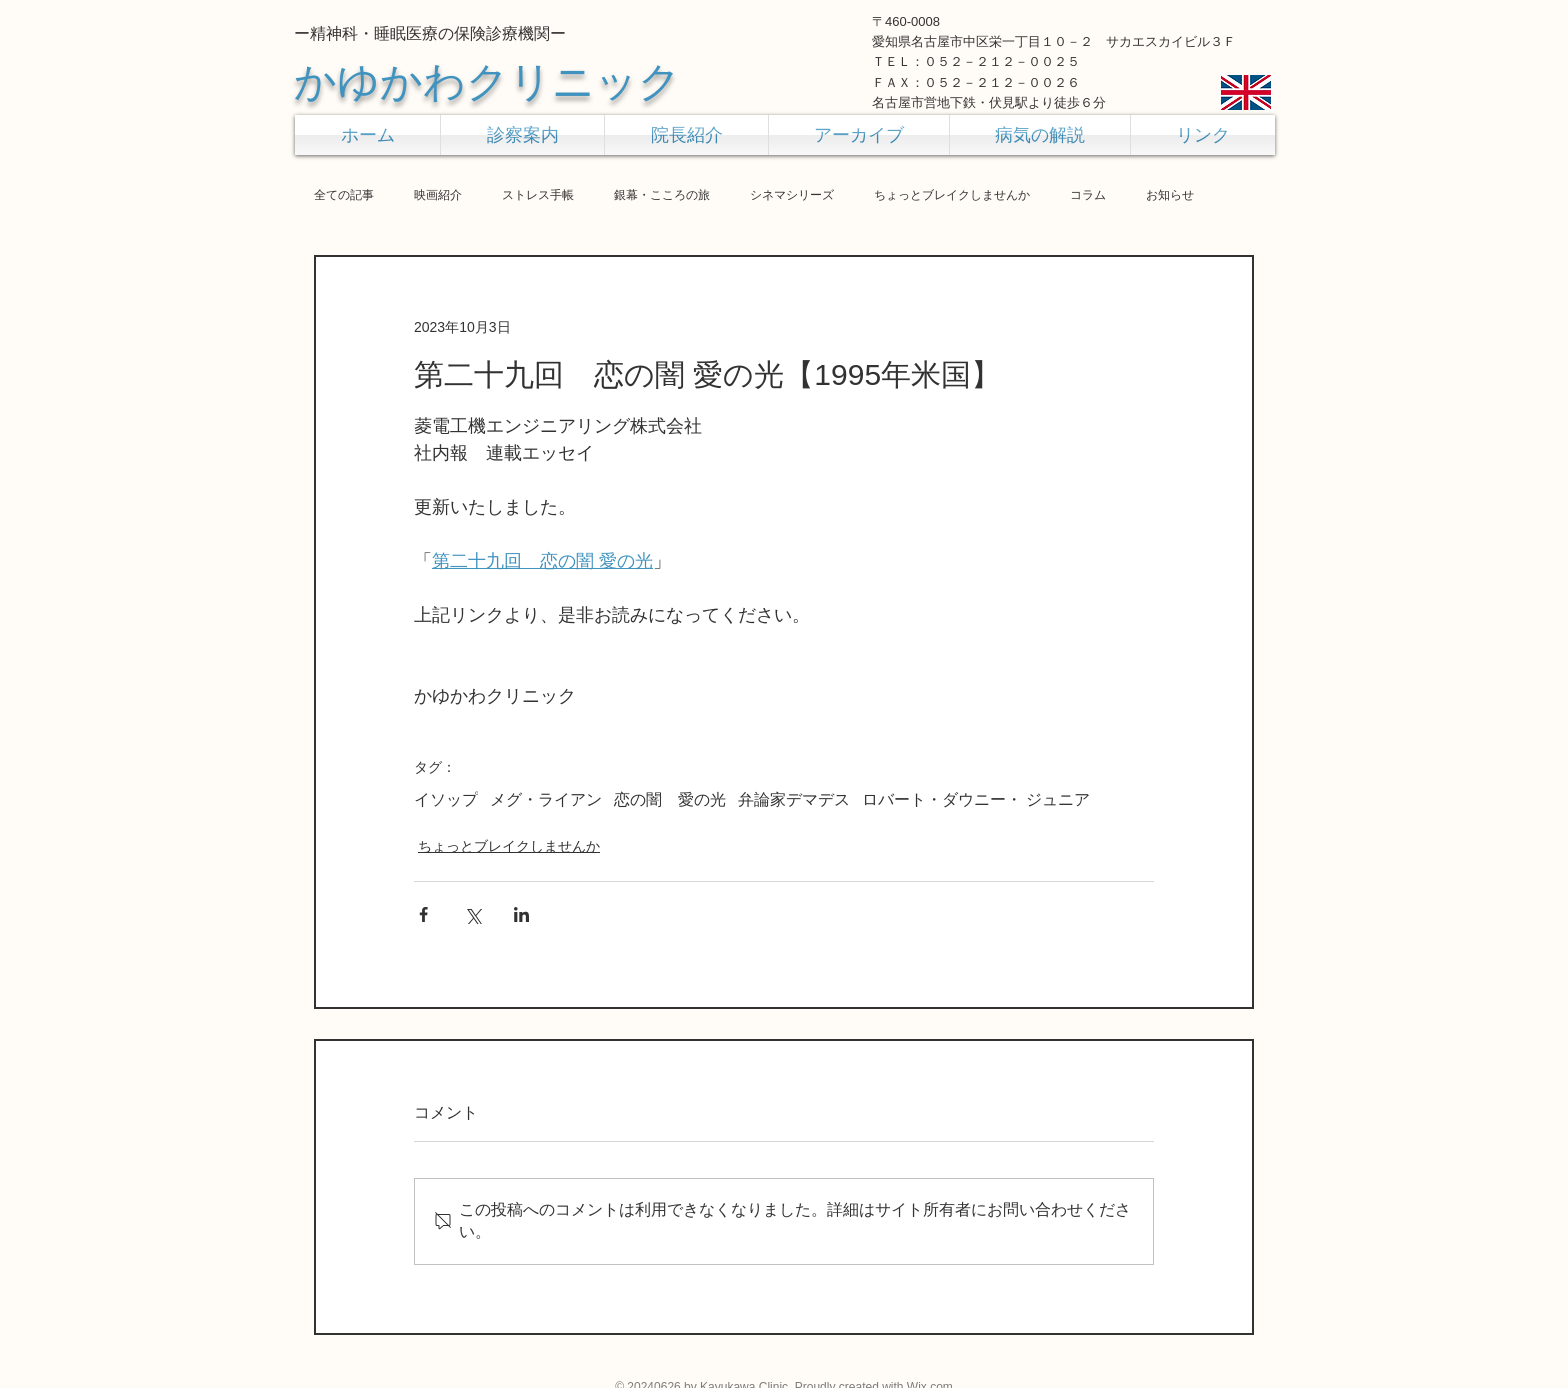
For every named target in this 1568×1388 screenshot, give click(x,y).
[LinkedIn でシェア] (521, 914)
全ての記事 (344, 195)
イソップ (446, 799)
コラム (1088, 195)
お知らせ (1170, 195)
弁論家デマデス (794, 799)
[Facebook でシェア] (423, 914)
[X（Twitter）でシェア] (472, 914)
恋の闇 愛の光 (670, 799)
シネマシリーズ (792, 195)
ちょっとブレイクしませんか (952, 195)
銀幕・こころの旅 (662, 195)
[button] (522, 135)
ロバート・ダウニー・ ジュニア (976, 799)
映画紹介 (438, 195)
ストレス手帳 (538, 195)
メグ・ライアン (546, 799)
